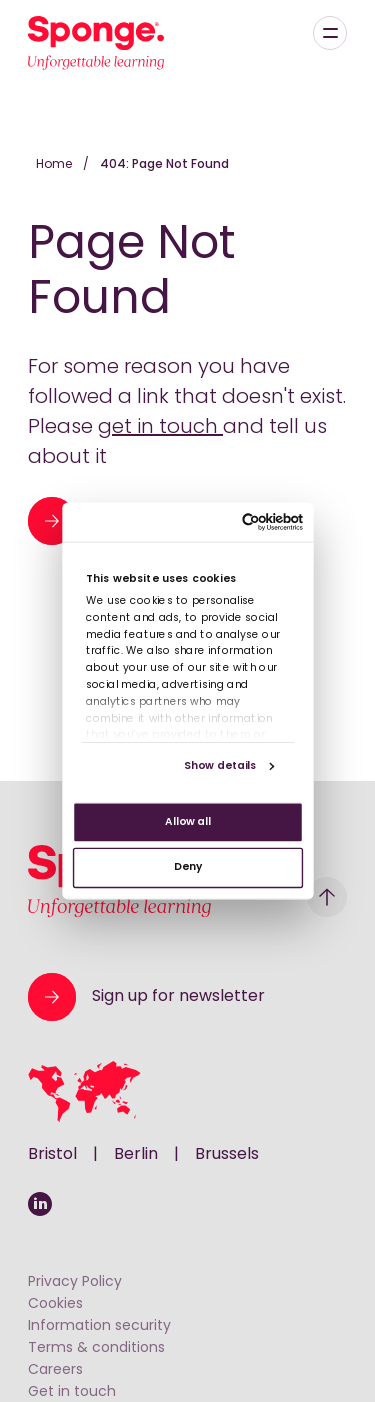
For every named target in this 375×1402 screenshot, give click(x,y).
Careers (55, 1370)
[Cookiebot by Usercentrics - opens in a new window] (243, 522)
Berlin (136, 1155)
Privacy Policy (75, 1282)
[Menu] (330, 33)
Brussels (227, 1155)
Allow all (188, 822)
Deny (188, 867)
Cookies (55, 1304)
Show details (219, 766)
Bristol (52, 1155)
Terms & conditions (96, 1348)
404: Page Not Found (164, 165)
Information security (99, 1326)
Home (55, 165)
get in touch (160, 428)
